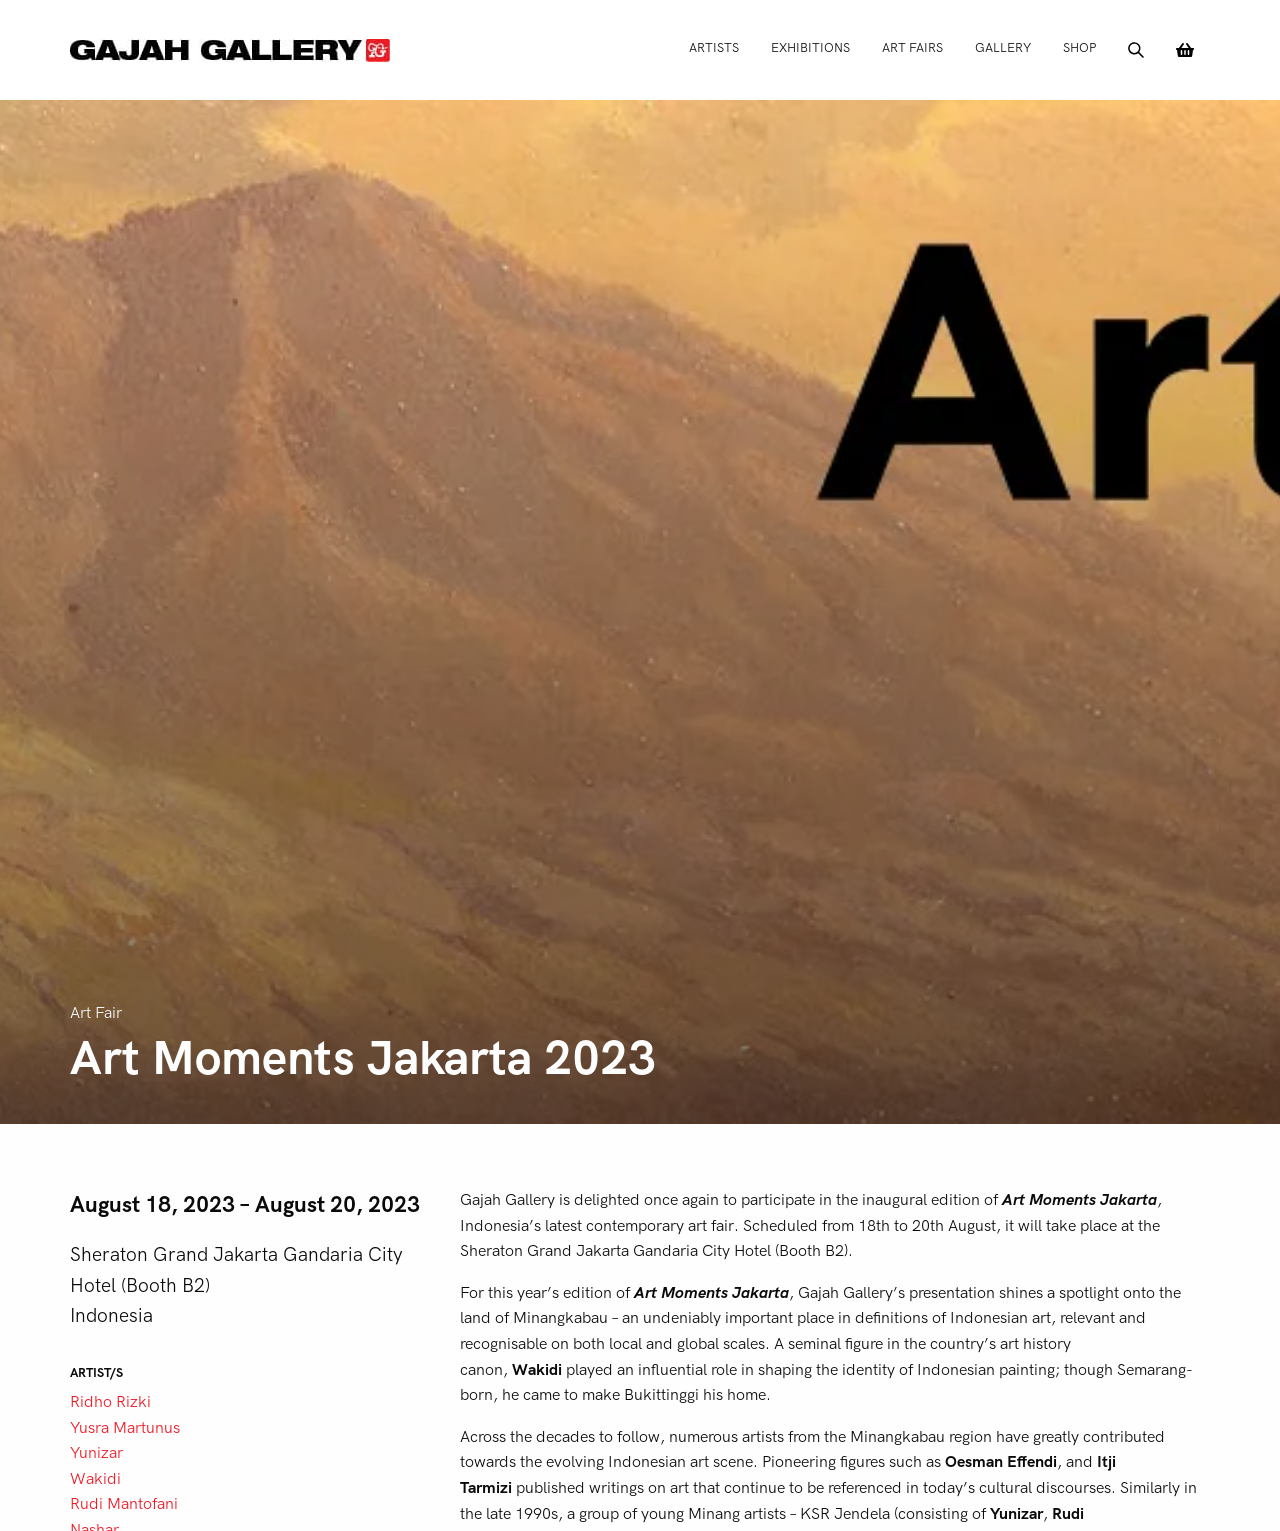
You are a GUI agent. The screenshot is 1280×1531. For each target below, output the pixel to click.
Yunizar (96, 1453)
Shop (1079, 47)
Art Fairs (912, 47)
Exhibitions (810, 47)
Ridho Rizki (110, 1402)
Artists (714, 47)
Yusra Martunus (125, 1428)
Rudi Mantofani (124, 1504)
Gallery (1003, 47)
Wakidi (95, 1479)
